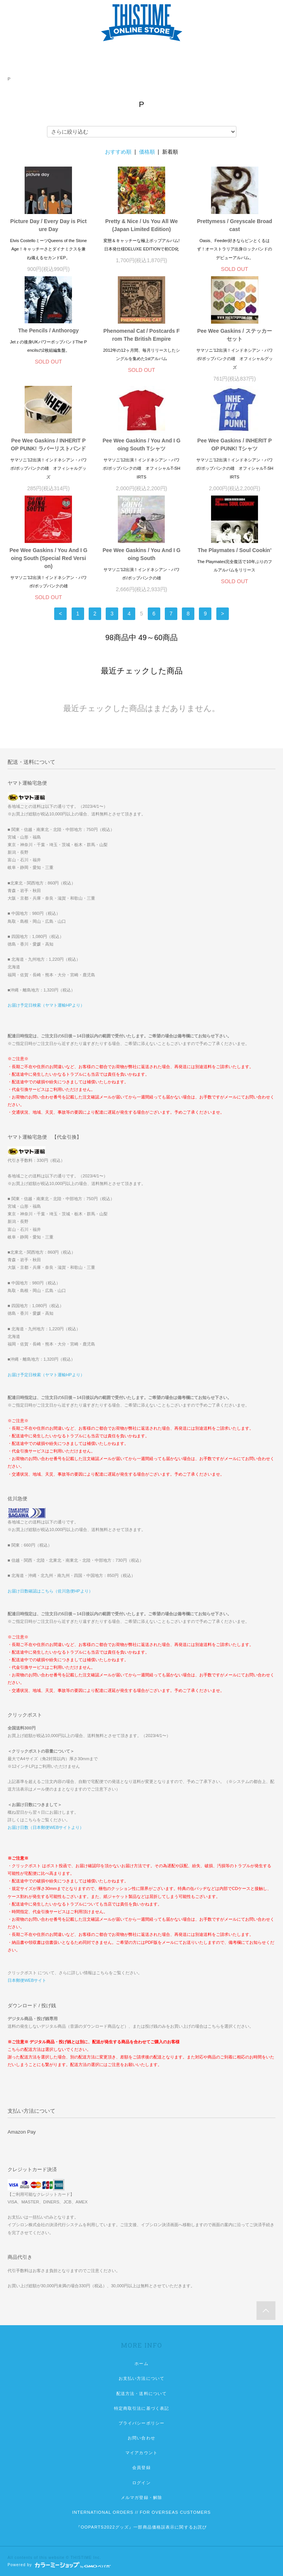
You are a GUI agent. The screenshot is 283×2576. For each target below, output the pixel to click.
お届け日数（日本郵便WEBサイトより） (46, 1827)
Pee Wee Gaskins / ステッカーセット (234, 335)
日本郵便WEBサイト (27, 1980)
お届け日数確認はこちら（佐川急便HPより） (50, 1591)
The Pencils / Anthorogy (48, 330)
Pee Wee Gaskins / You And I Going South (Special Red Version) (48, 558)
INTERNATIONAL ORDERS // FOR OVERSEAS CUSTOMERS (141, 2512)
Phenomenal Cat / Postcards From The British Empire (141, 335)
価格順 (147, 152)
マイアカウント (141, 2452)
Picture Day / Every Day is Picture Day (48, 225)
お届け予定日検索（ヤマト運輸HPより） (46, 1005)
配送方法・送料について (141, 2393)
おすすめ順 (118, 152)
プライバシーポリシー (141, 2423)
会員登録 (141, 2467)
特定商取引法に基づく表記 (141, 2408)
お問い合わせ (141, 2438)
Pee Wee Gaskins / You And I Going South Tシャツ (142, 444)
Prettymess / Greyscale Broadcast (234, 225)
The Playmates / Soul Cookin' (235, 550)
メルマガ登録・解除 (141, 2497)
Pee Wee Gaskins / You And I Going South (142, 554)
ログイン (141, 2482)
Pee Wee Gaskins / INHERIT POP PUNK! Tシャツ (234, 444)
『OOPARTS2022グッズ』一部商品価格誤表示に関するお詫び (141, 2527)
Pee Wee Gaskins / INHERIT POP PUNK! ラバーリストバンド (48, 444)
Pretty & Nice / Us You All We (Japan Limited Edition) (141, 225)
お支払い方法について (141, 2378)
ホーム (141, 2363)
